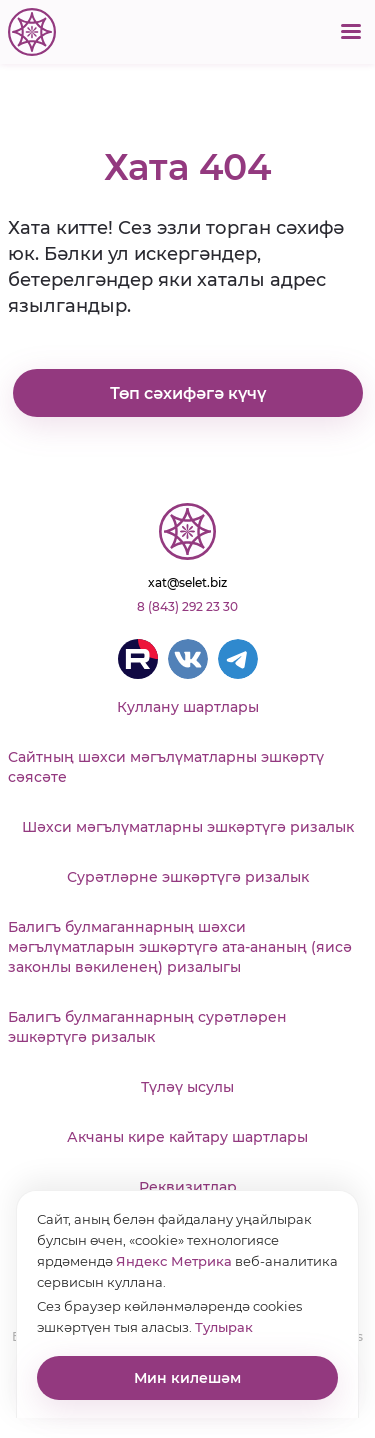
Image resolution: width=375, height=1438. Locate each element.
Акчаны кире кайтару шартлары (187, 1137)
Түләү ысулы (187, 1087)
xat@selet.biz (187, 582)
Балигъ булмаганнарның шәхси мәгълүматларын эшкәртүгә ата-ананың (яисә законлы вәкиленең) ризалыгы (180, 947)
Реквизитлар (188, 1187)
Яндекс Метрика (174, 1261)
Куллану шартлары (188, 707)
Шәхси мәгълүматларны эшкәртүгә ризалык (188, 827)
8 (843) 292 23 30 (187, 606)
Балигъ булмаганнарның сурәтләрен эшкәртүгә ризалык (147, 1027)
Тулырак (224, 1327)
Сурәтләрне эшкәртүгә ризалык (188, 877)
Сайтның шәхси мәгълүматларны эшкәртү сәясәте (166, 767)
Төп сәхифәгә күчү (188, 393)
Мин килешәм (187, 1378)
